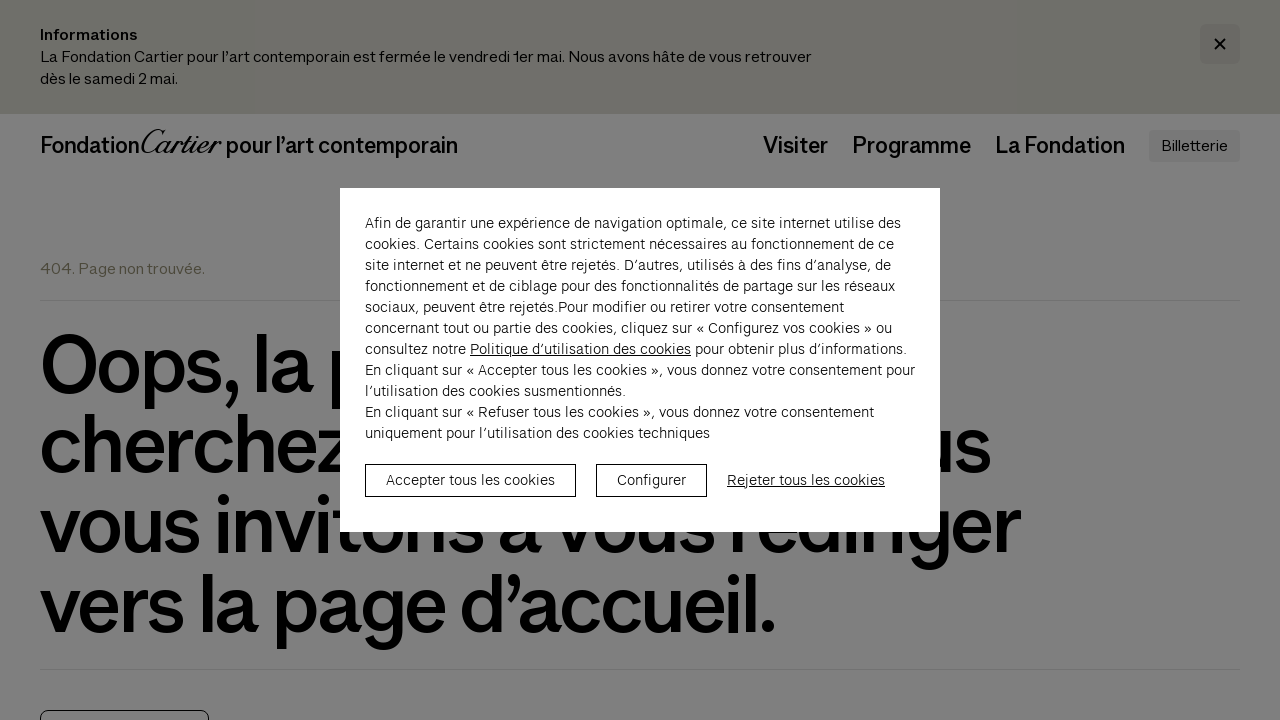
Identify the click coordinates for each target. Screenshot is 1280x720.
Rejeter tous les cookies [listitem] (806, 491)
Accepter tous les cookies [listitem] (470, 491)
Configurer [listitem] (651, 491)
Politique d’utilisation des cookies (580, 360)
